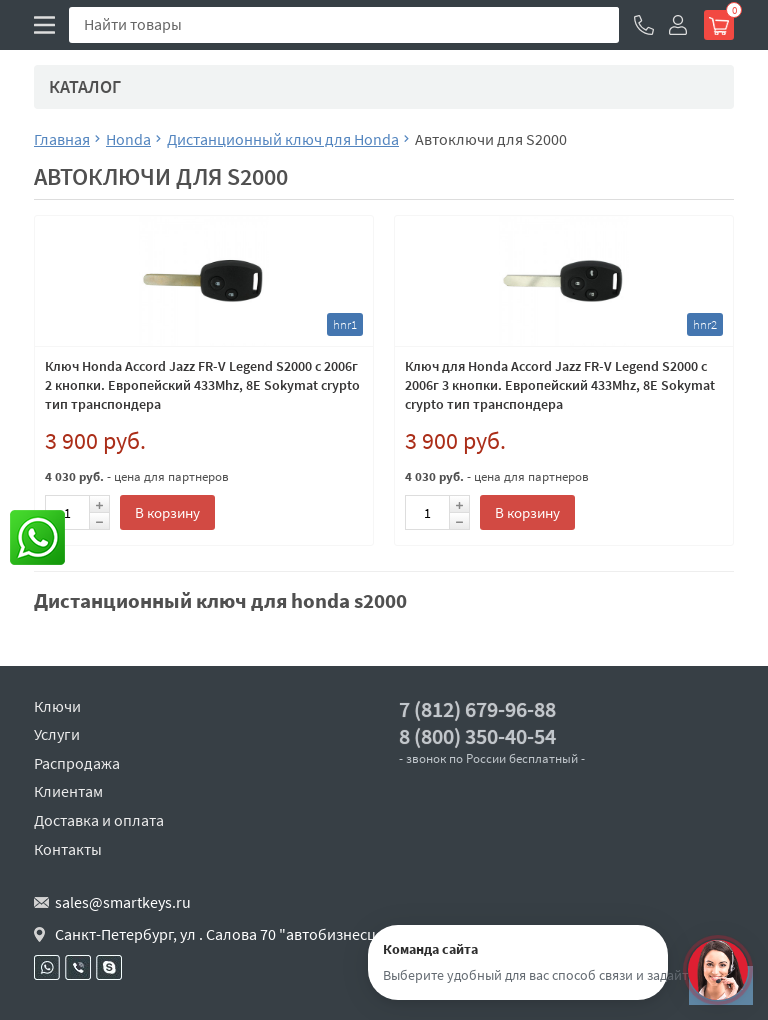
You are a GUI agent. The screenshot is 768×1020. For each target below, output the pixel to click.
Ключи (57, 706)
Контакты (68, 849)
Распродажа (77, 763)
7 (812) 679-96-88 (477, 709)
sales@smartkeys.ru (123, 902)
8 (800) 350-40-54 (477, 736)
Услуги (57, 734)
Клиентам (68, 791)
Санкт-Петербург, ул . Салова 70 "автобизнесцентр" (235, 934)
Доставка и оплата (99, 820)
